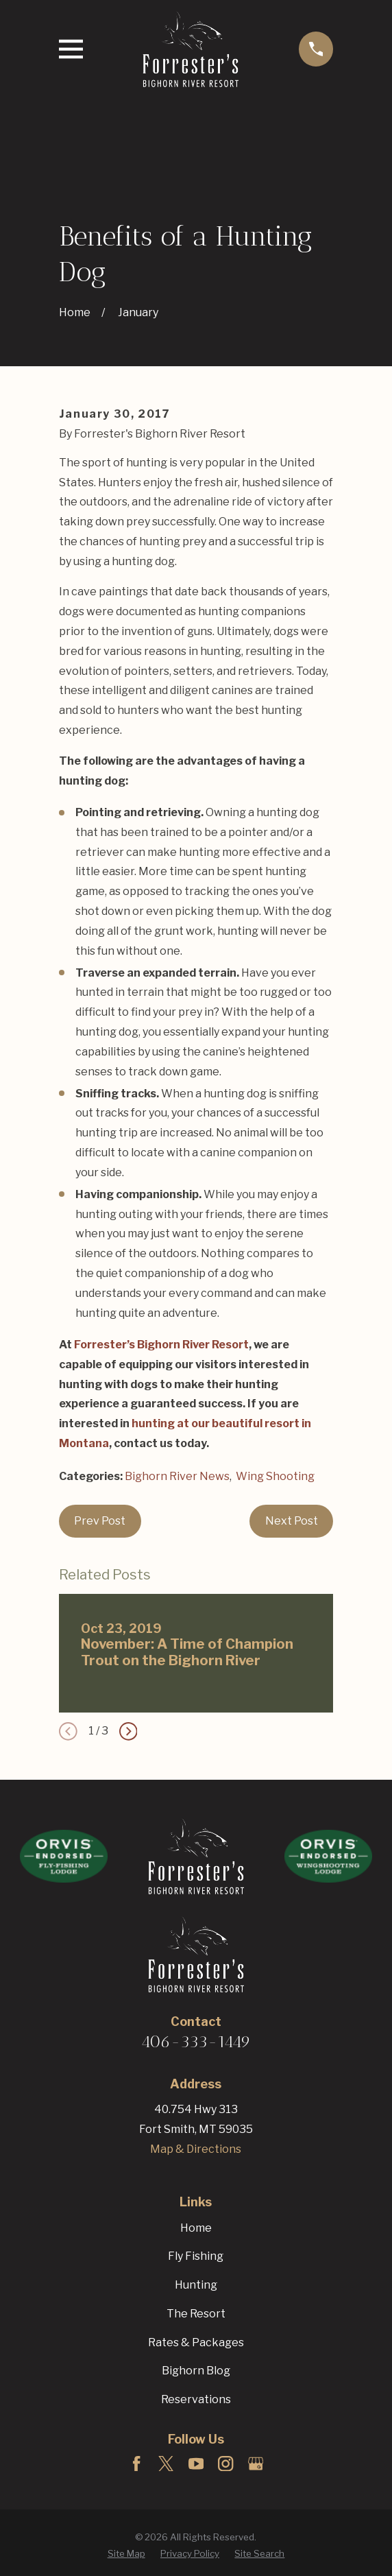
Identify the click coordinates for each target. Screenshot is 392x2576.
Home (196, 2227)
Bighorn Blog (196, 2370)
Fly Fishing (195, 2256)
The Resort (196, 2313)
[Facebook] (136, 2463)
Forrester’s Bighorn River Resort (161, 1344)
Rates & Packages (196, 2342)
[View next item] (128, 1731)
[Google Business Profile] (255, 2463)
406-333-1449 (195, 2041)
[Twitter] (165, 2463)
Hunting (196, 2284)
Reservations (196, 2399)
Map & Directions (195, 2149)
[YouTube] (196, 2463)
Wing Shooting (275, 1476)
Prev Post (99, 1520)
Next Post (291, 1520)
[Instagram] (225, 2463)
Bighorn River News (177, 1476)
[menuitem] (126, 2554)
